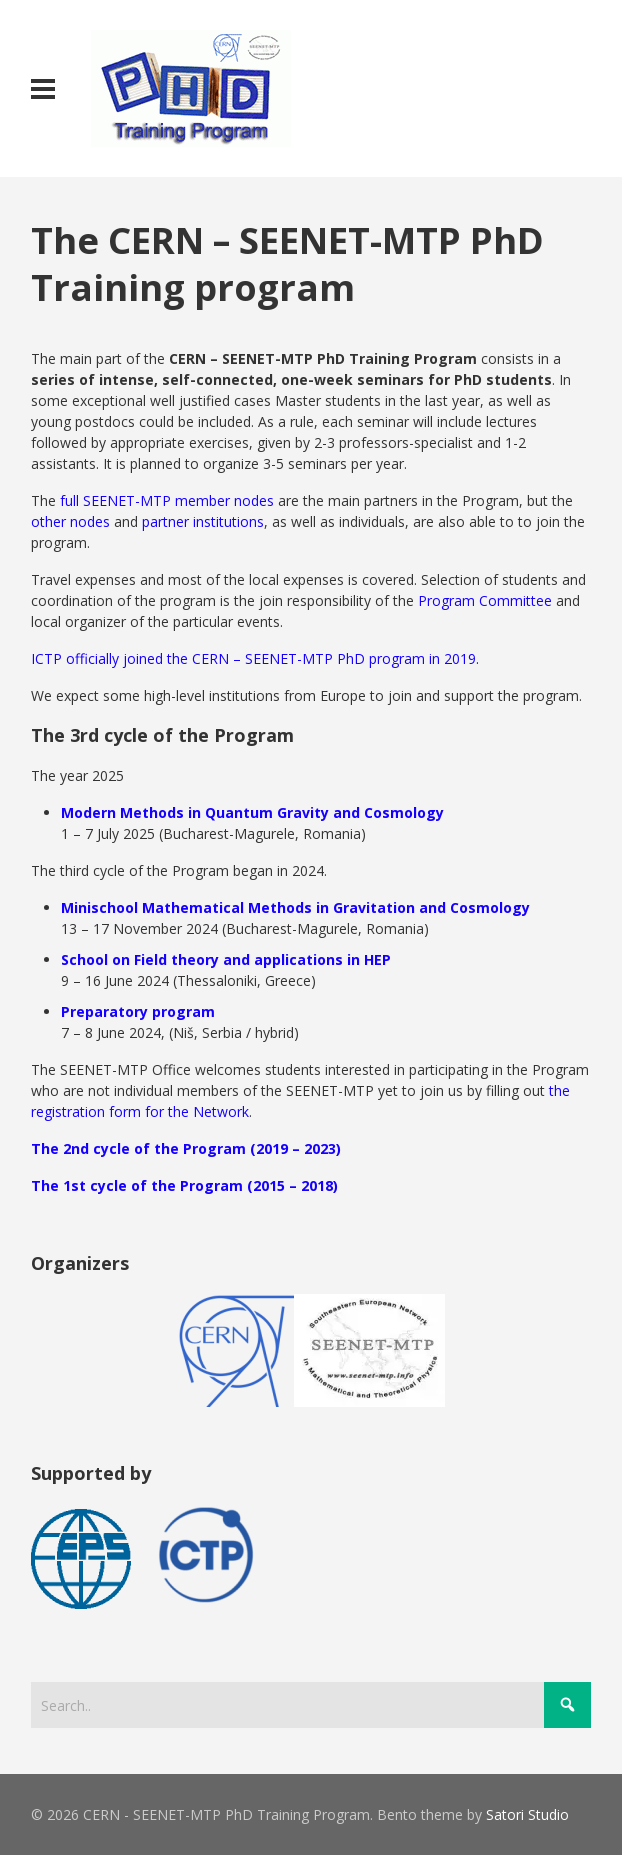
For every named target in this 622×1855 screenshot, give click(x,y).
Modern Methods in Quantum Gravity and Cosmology (252, 812)
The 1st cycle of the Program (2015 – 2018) (184, 1185)
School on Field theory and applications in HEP (226, 959)
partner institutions (203, 521)
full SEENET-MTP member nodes (167, 500)
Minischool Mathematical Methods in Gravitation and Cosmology (295, 907)
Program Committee (485, 600)
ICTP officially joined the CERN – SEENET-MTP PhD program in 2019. (255, 658)
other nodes (70, 521)
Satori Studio (527, 1814)
